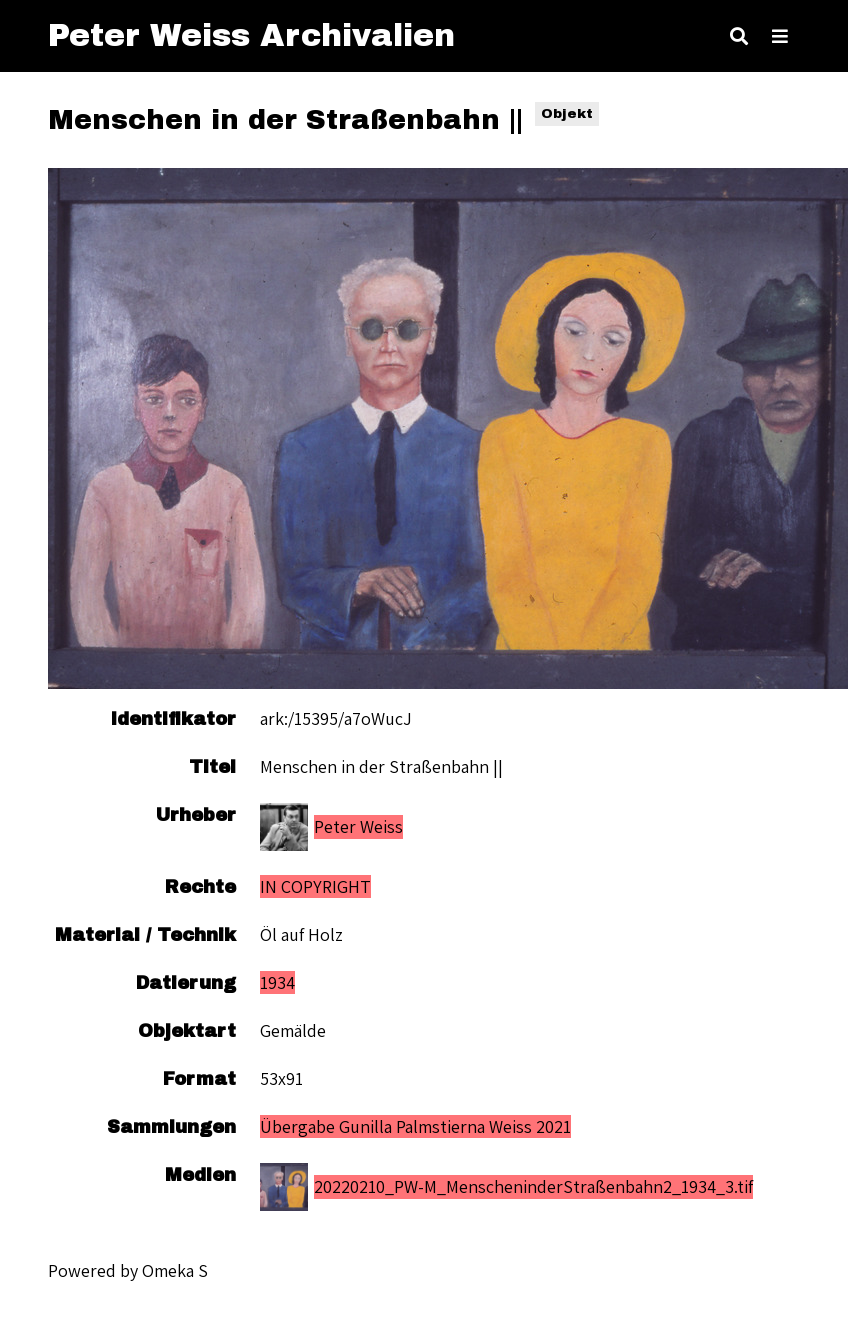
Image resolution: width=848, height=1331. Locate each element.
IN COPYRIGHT (315, 886)
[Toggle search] (739, 36)
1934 (277, 982)
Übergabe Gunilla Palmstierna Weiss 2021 (415, 1126)
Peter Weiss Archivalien (251, 35)
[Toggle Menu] (780, 36)
